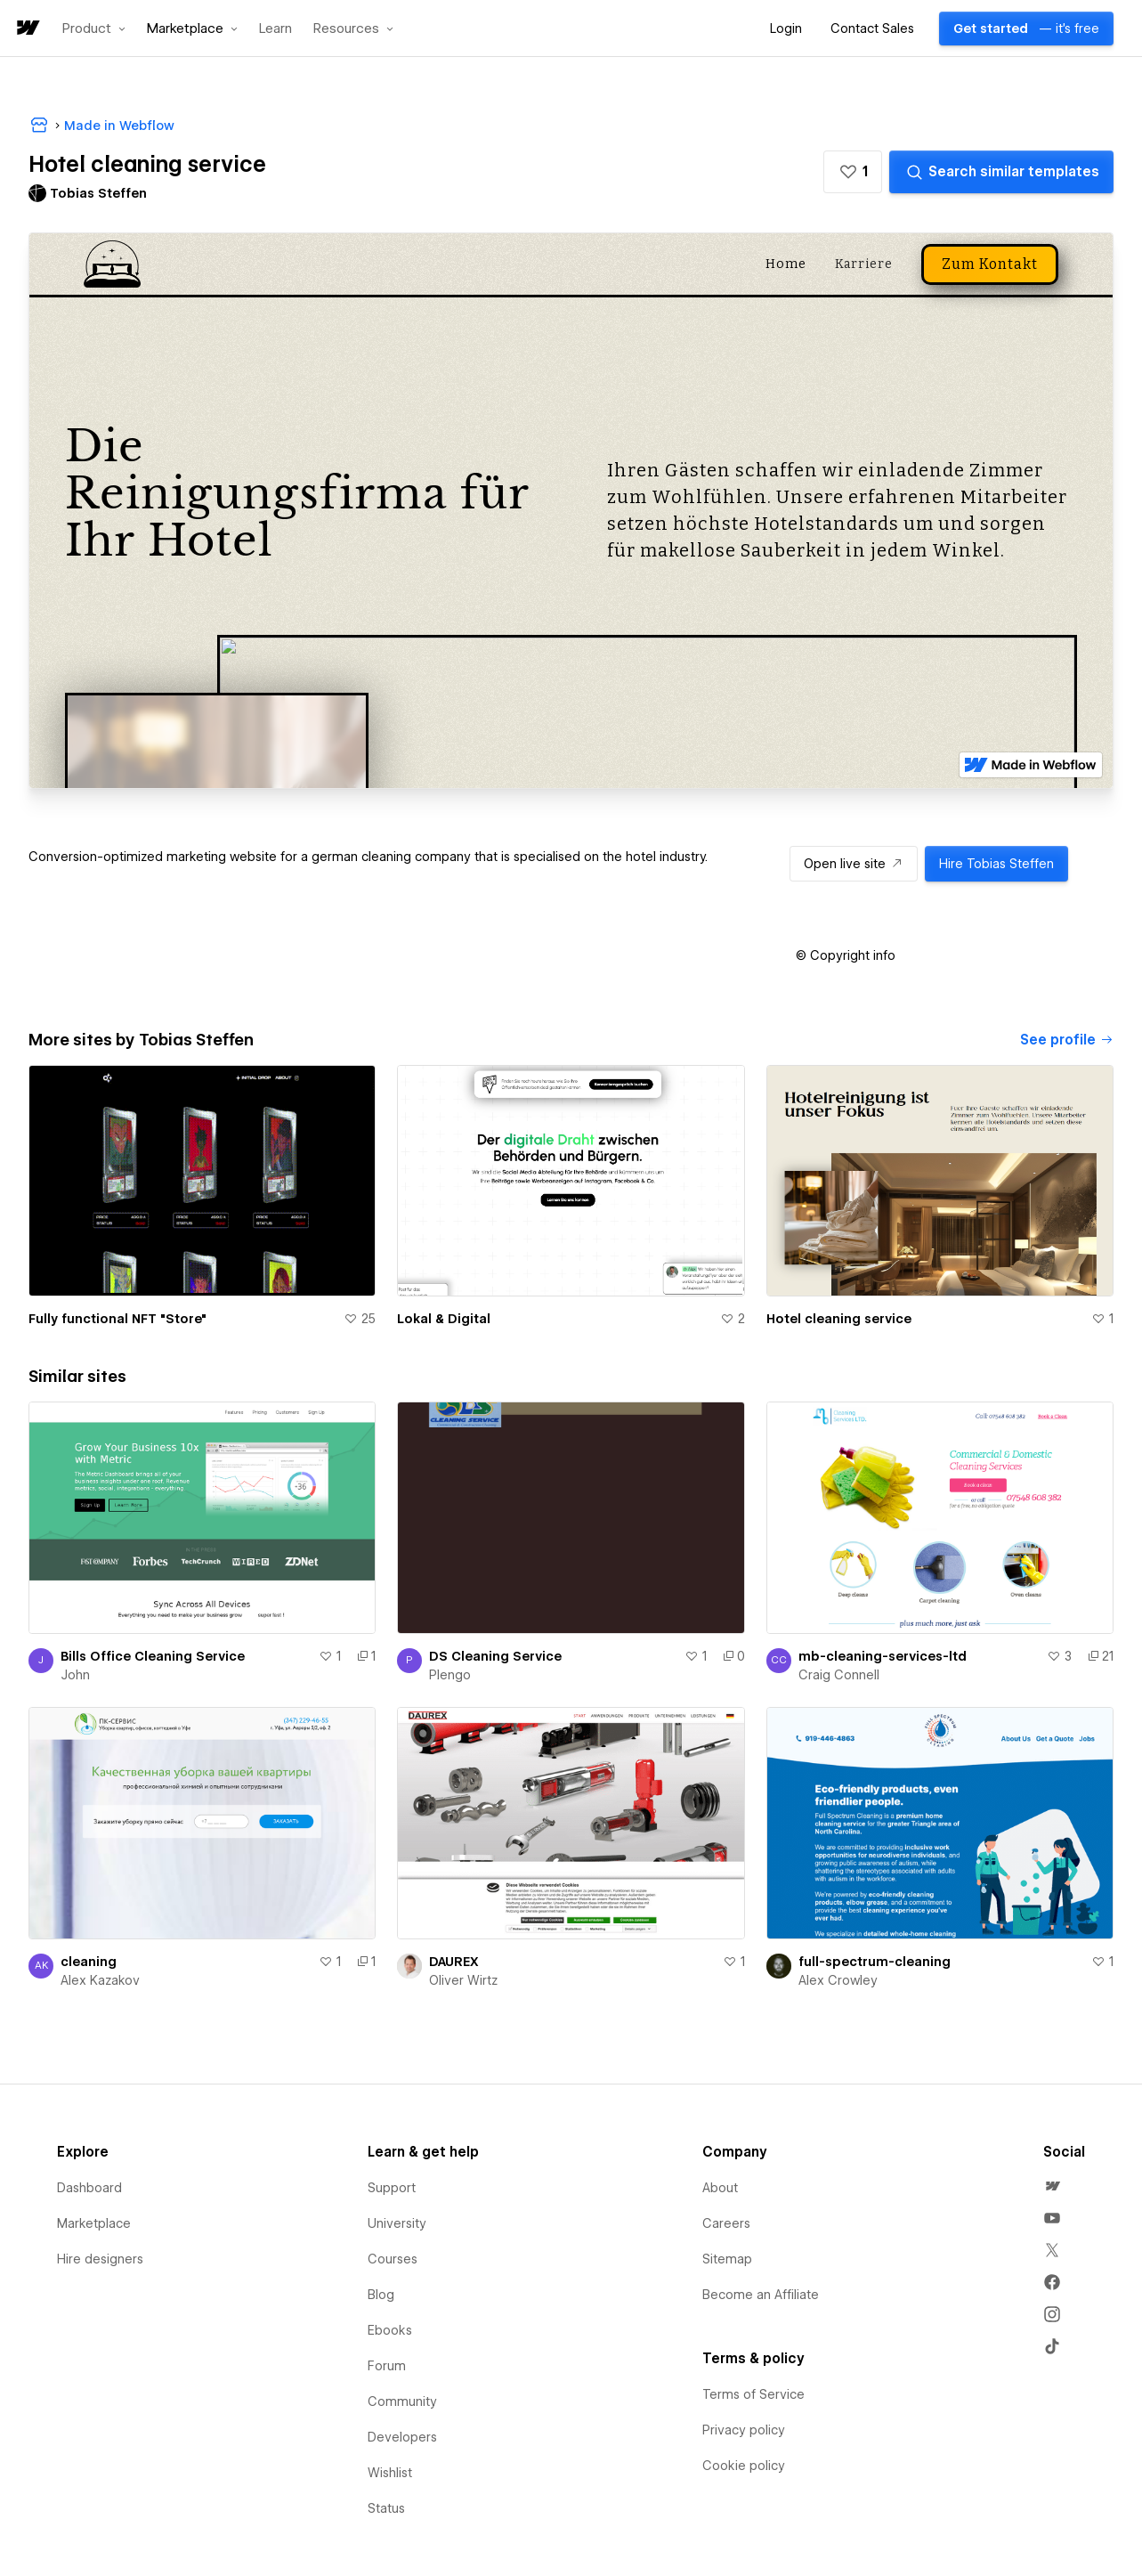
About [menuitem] (720, 2188)
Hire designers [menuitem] (100, 2259)
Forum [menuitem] (387, 2366)
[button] (94, 28)
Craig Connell (838, 1675)
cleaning (89, 1961)
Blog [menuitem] (381, 2295)
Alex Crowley (838, 1980)
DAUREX (454, 1961)
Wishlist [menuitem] (390, 2473)
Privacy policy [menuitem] (743, 2430)
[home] (26, 29)
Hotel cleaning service (838, 1319)
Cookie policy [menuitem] (743, 2465)
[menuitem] (1052, 2186)
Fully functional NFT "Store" (117, 1319)
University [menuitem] (397, 2223)
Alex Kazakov (100, 1980)
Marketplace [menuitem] (94, 2223)
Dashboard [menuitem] (89, 2188)
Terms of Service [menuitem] (753, 2394)
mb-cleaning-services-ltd (882, 1656)
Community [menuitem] (402, 2401)
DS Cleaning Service (495, 1656)
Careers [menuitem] (726, 2223)
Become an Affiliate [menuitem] (760, 2295)
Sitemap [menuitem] (727, 2259)
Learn (275, 29)
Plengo (450, 1675)
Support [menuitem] (392, 2188)
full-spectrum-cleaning (874, 1961)
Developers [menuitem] (402, 2437)
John (75, 1675)
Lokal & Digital (443, 1319)
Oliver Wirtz (463, 1980)
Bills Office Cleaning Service (153, 1656)
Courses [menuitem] (392, 2259)
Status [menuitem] (386, 2508)
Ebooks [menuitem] (390, 2330)
